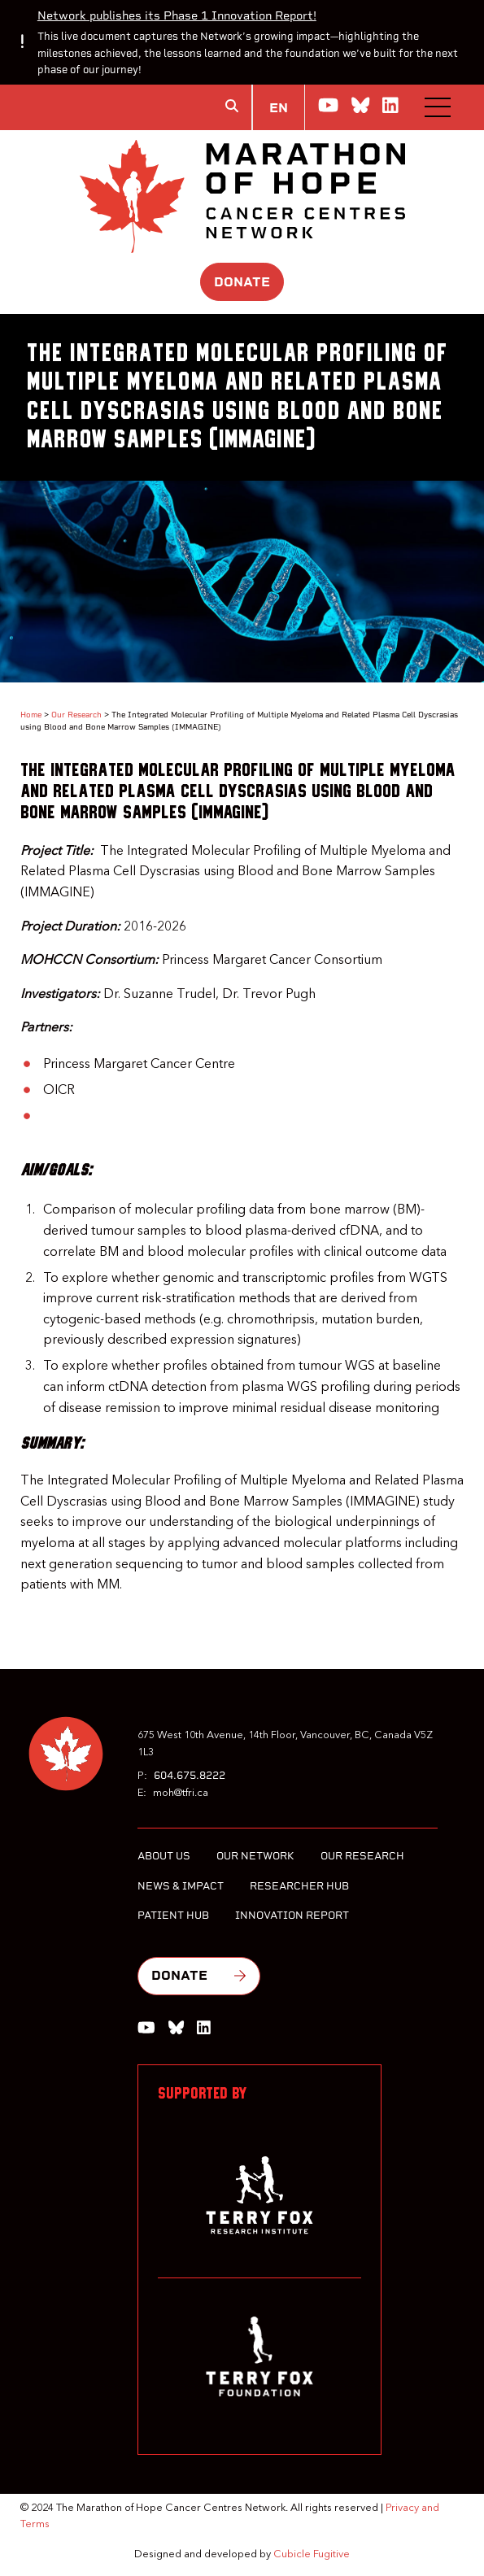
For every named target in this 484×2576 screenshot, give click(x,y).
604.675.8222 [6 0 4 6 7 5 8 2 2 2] (189, 1775)
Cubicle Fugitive (311, 2554)
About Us (163, 1856)
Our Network (255, 1856)
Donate (242, 282)
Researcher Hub (299, 1886)
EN (278, 108)
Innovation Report (292, 1915)
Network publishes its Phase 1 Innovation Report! (176, 15)
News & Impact (180, 1886)
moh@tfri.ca (180, 1793)
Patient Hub (173, 1915)
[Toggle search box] (231, 105)
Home (30, 714)
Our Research (76, 714)
